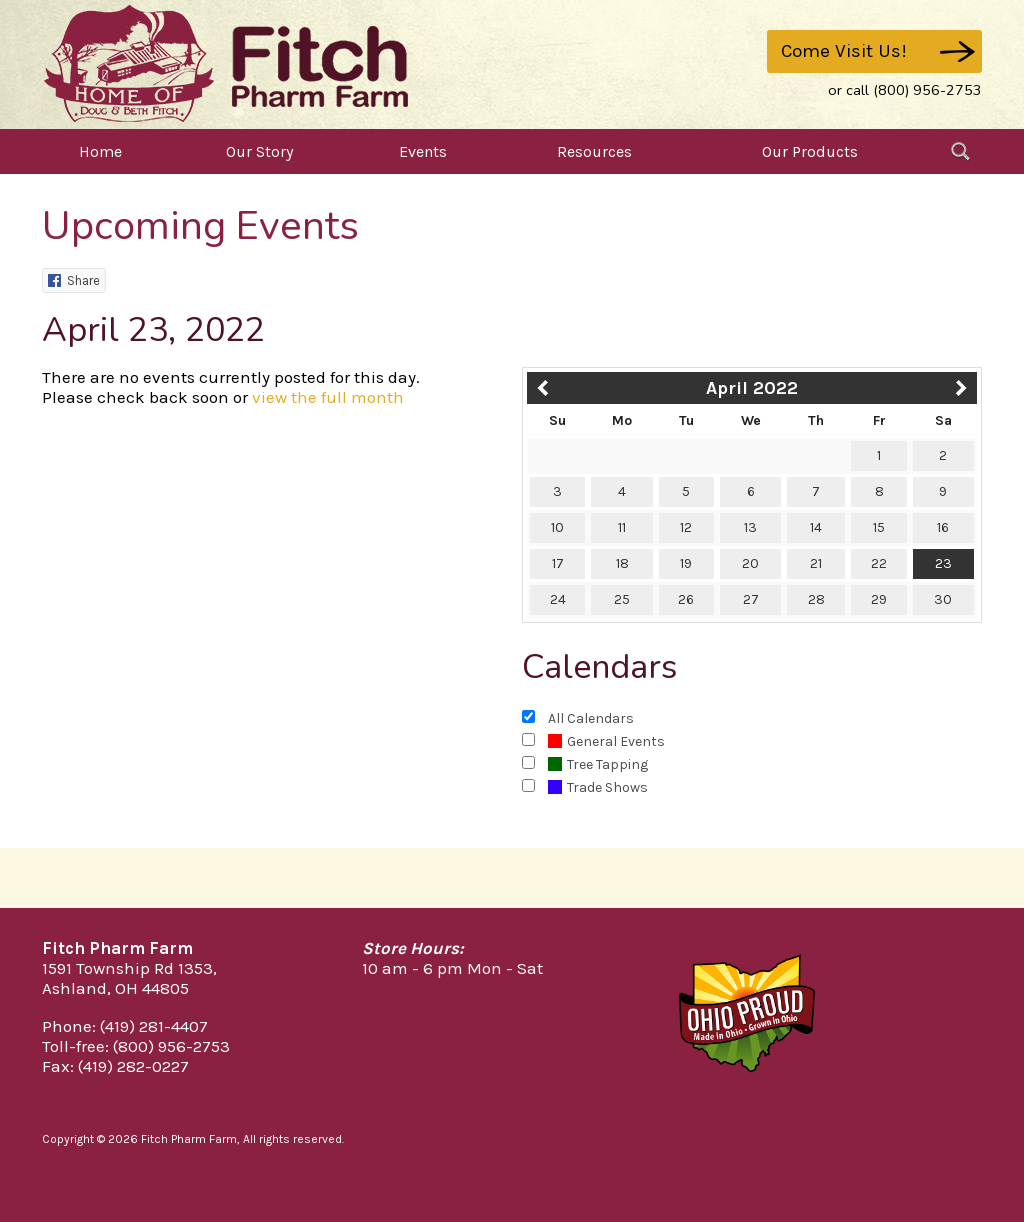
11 (622, 527)
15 (879, 527)
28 (816, 599)
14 (816, 527)
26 (686, 599)
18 (622, 563)
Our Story (259, 151)
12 (686, 527)
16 (943, 527)
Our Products (810, 151)
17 (558, 563)
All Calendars (591, 718)
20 (750, 563)
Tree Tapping (598, 764)
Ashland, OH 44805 (115, 988)
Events (423, 151)
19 (686, 563)
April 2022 (752, 388)
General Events (606, 741)
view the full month (328, 397)
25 (622, 599)
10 (557, 527)
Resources (594, 151)
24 (558, 599)
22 (879, 563)
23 (943, 563)
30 (943, 599)
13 (750, 527)
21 (816, 563)
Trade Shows (598, 787)
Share (74, 280)
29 (879, 599)
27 (751, 599)
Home (100, 151)
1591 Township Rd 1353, (129, 968)
